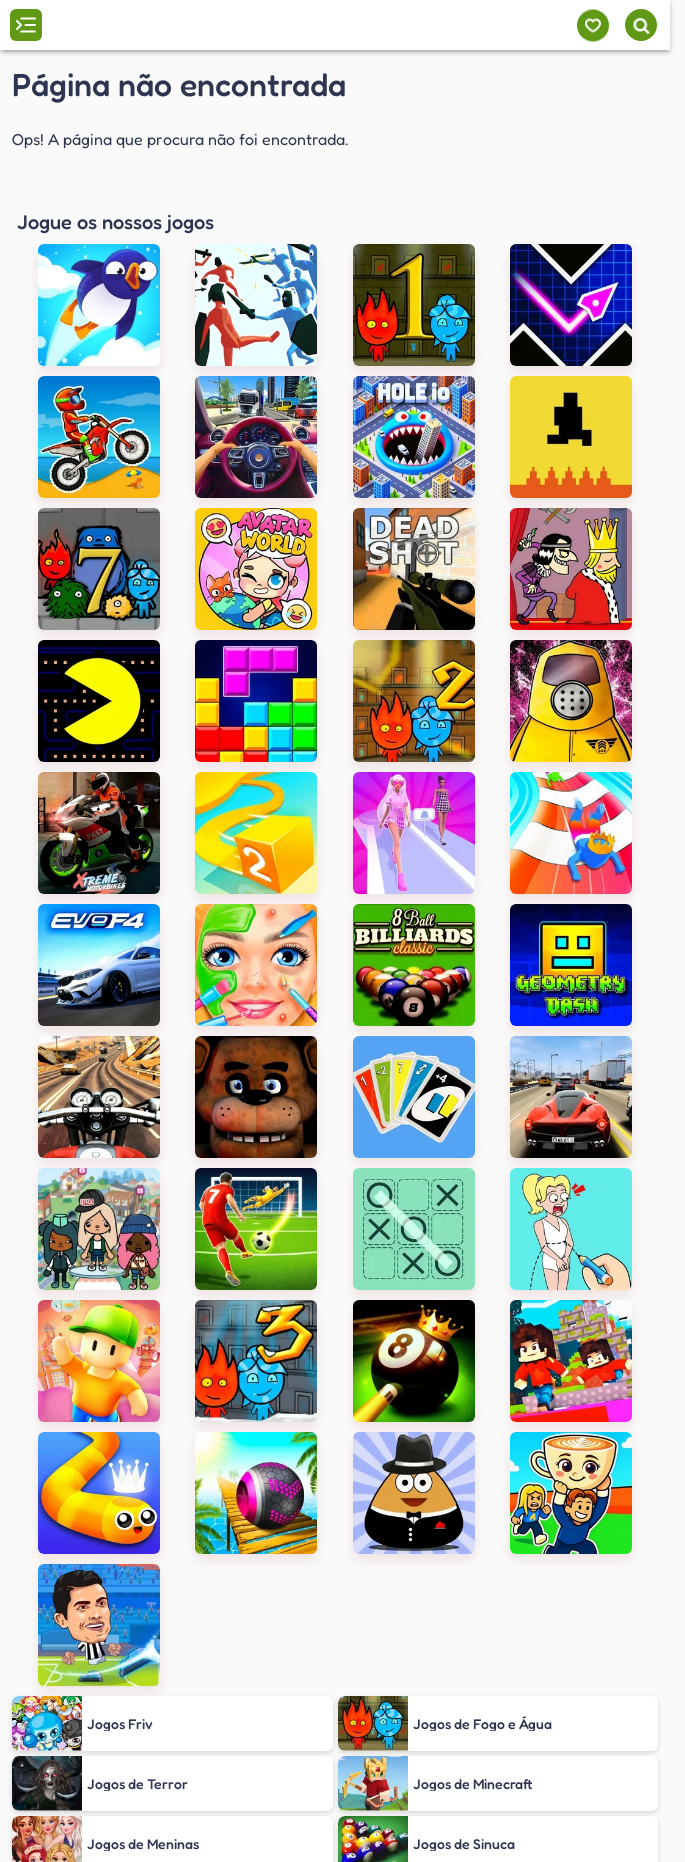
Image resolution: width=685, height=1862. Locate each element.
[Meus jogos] (592, 25)
